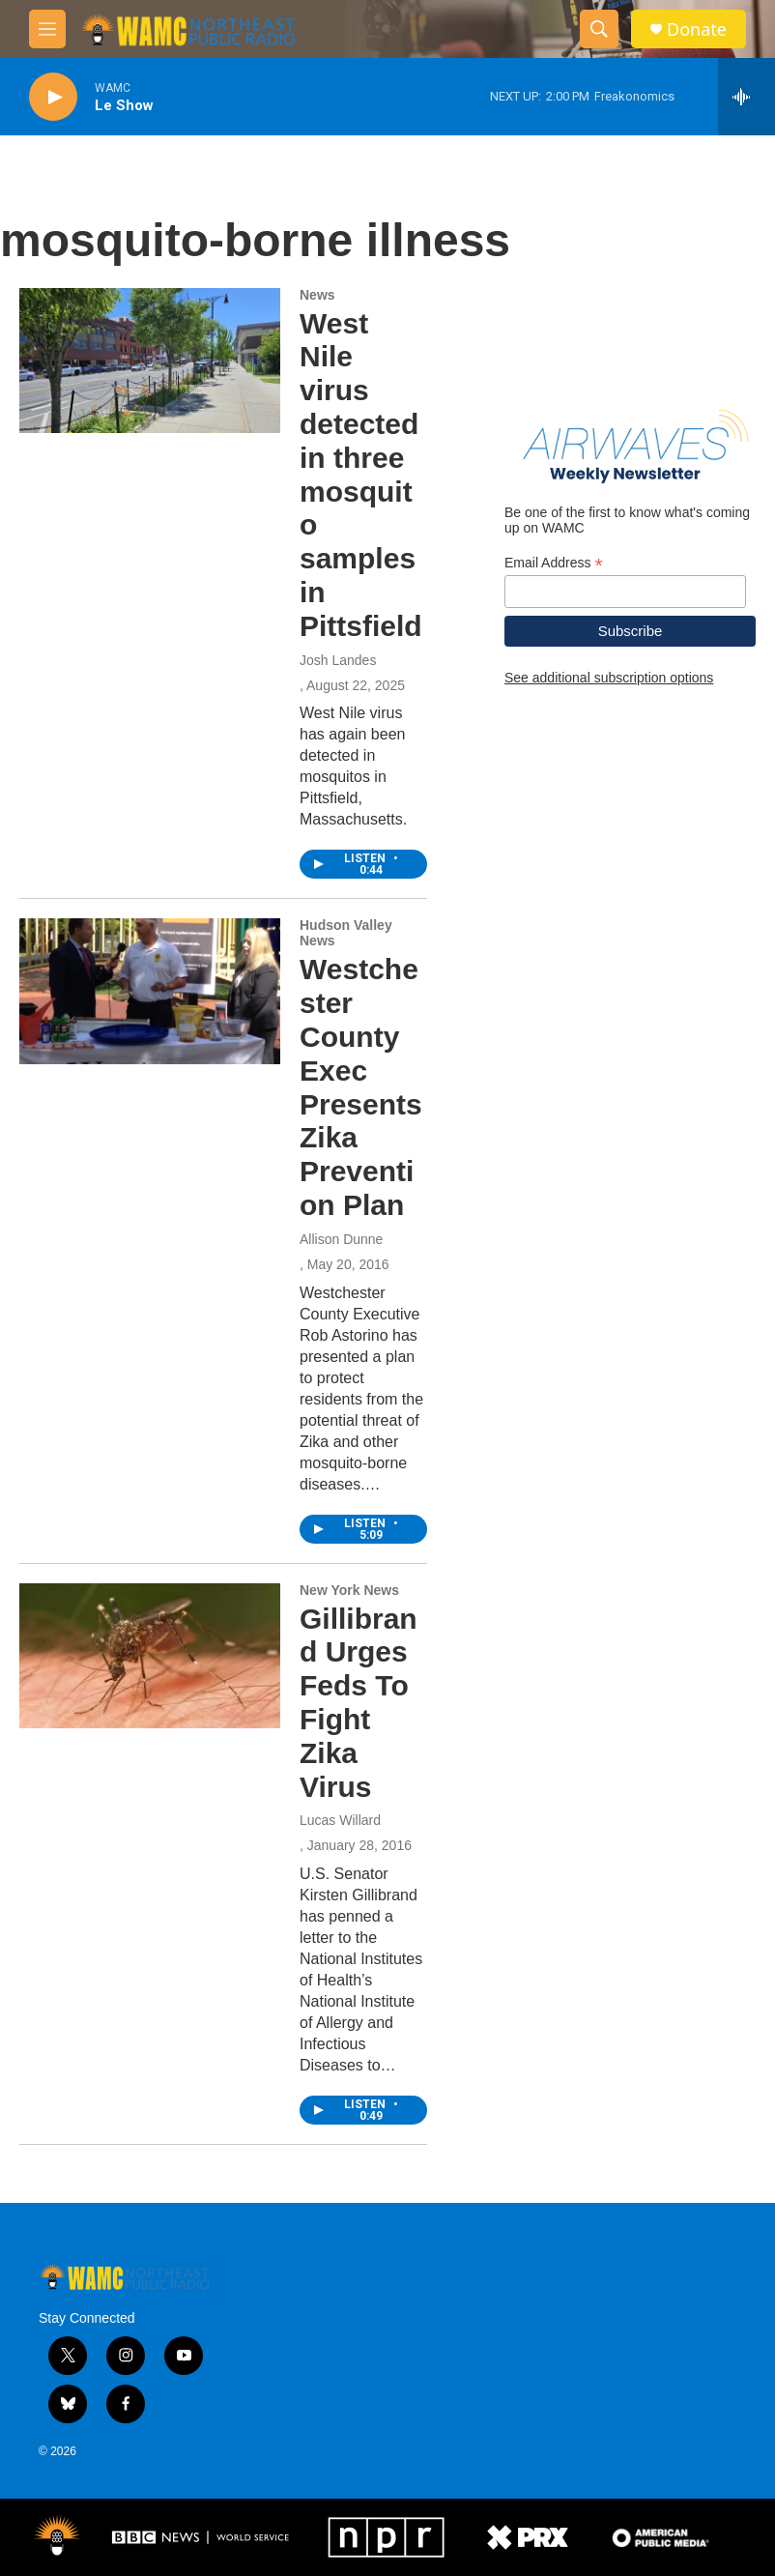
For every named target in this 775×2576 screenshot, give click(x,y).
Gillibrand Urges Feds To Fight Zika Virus (358, 1703)
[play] (53, 97)
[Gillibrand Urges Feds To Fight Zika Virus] (149, 1655)
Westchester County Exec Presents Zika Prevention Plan (361, 1087)
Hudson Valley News (346, 932)
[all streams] (746, 96)
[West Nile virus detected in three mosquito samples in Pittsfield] (149, 360)
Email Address (553, 563)
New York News (349, 1590)
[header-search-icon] (599, 29)
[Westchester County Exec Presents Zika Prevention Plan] (149, 990)
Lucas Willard (340, 1820)
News (317, 295)
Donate (697, 29)
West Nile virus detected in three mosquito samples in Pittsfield (361, 474)
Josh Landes (338, 660)
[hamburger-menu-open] (47, 29)
